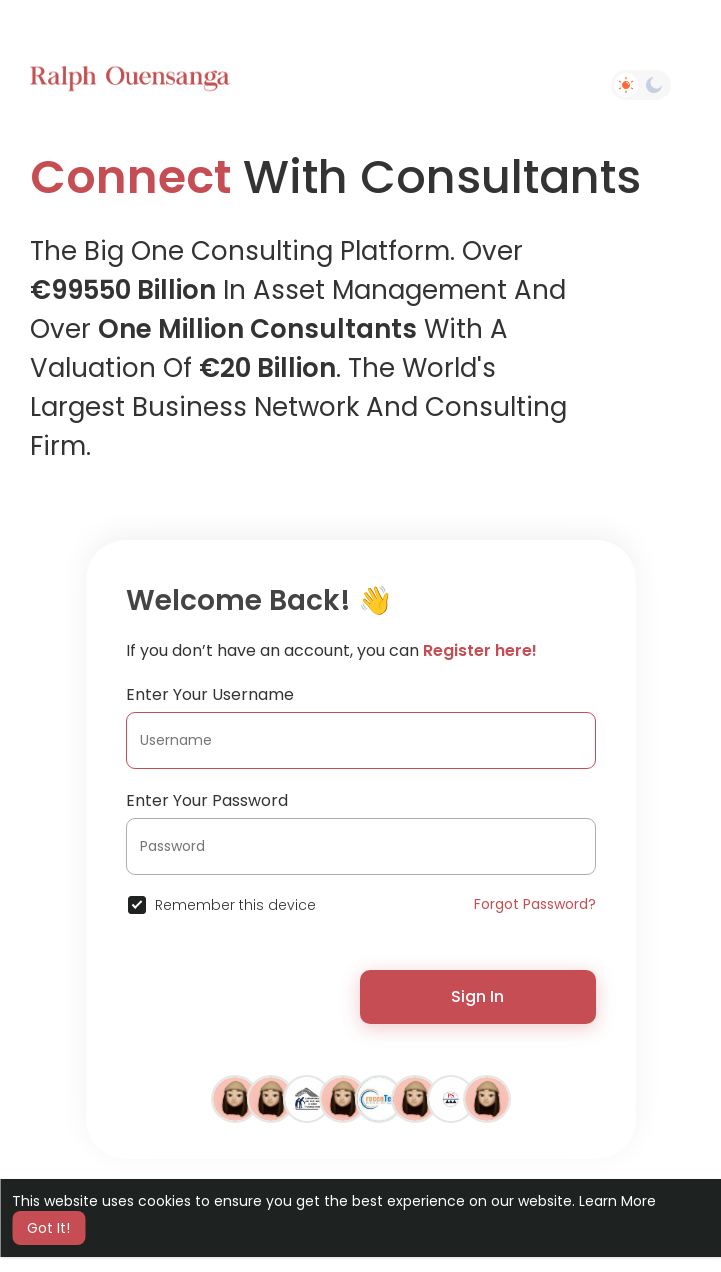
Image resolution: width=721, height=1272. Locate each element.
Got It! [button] (48, 1228)
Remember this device (235, 905)
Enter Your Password (207, 800)
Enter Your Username (210, 694)
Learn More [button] (617, 1201)
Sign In (477, 996)
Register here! (480, 650)
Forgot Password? (535, 904)
